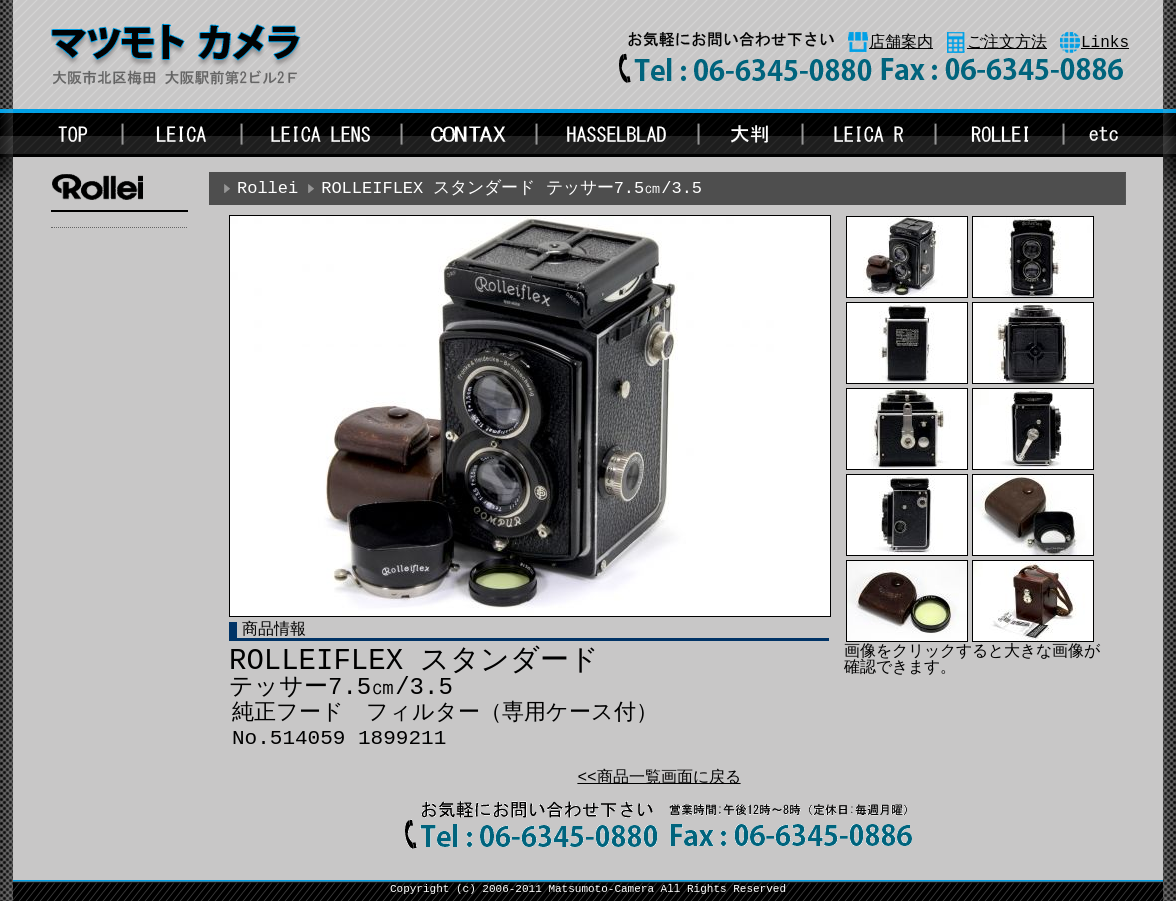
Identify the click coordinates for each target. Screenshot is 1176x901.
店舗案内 (901, 43)
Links (1105, 43)
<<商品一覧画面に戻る (658, 778)
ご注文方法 (1007, 43)
